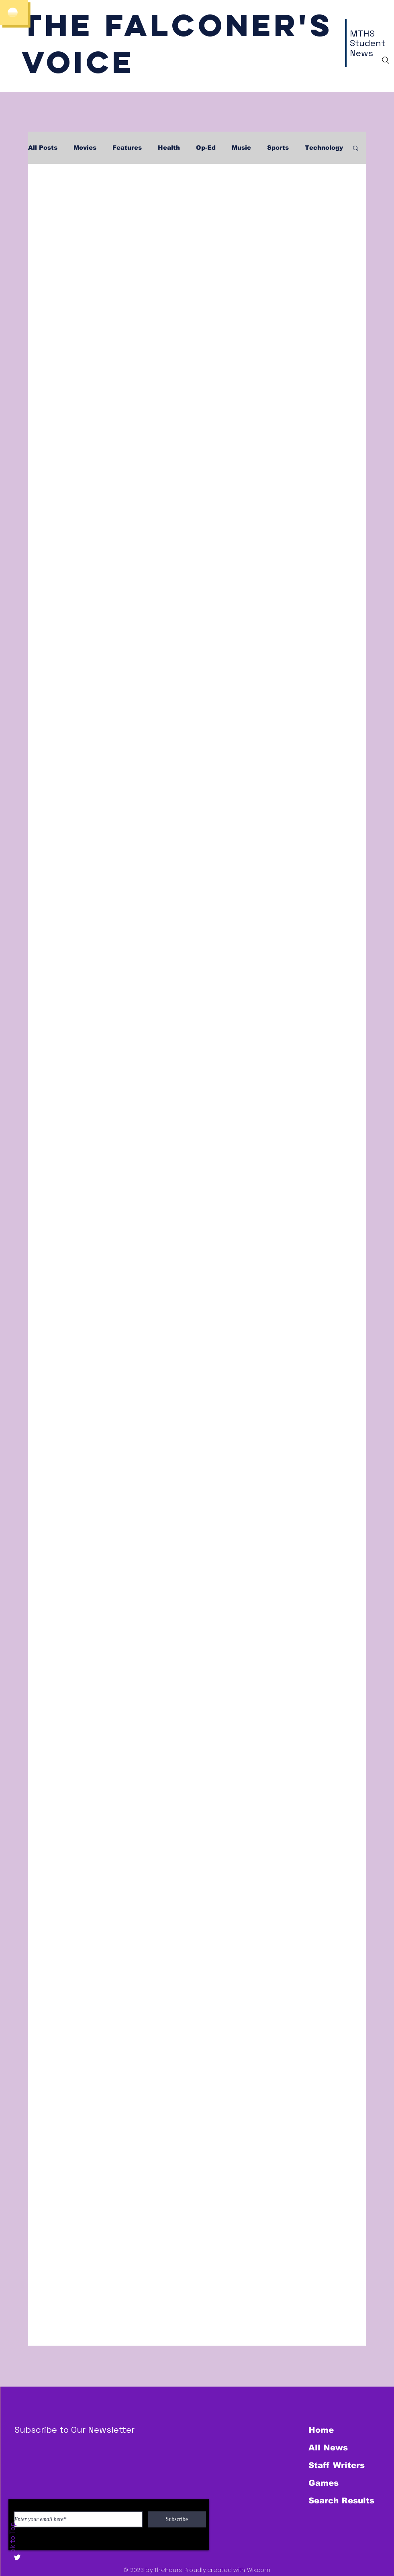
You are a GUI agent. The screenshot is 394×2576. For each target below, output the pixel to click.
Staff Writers (336, 2465)
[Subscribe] (177, 2519)
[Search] (385, 60)
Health (169, 147)
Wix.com (259, 2570)
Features (127, 147)
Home (321, 2430)
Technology (324, 147)
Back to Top (12, 2541)
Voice (78, 62)
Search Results (341, 2500)
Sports (278, 147)
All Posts (42, 147)
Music (241, 147)
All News (328, 2447)
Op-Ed (206, 147)
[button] (355, 148)
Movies (84, 147)
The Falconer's (177, 25)
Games (323, 2482)
